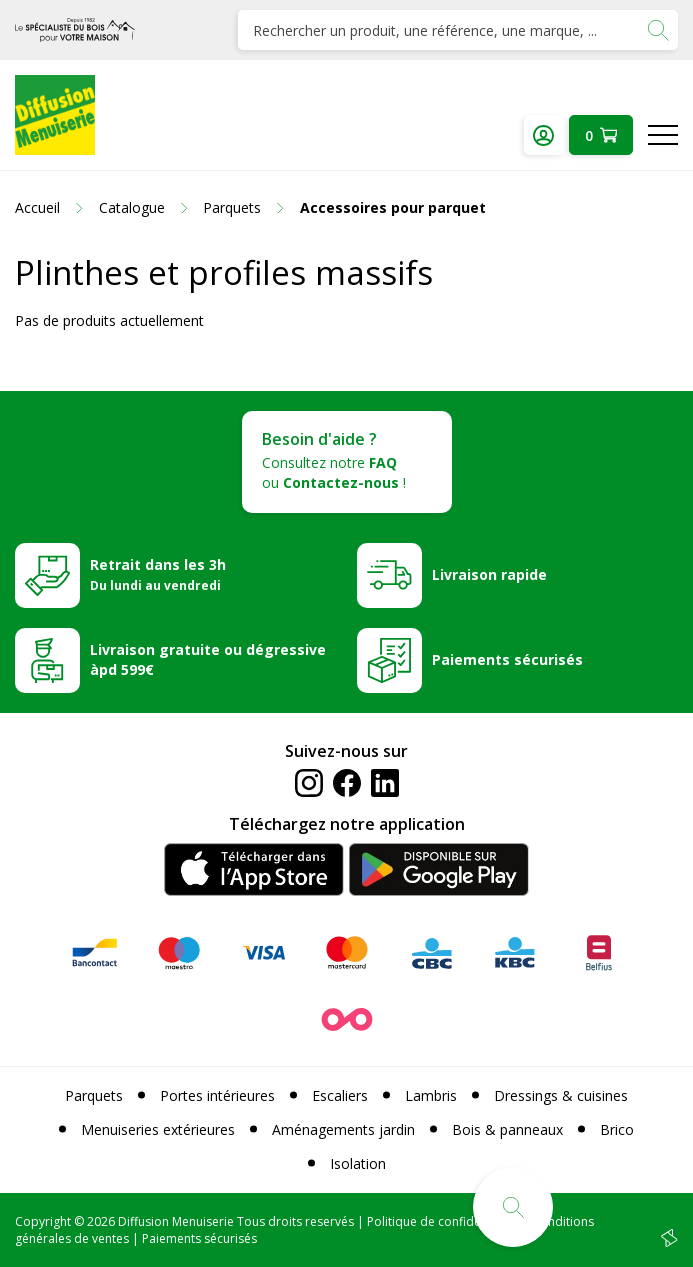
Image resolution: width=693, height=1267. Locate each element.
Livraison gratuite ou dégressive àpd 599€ (208, 659)
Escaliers (340, 1095)
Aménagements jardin (343, 1129)
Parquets (94, 1095)
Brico (617, 1129)
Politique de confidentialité (443, 1221)
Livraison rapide (489, 574)
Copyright (43, 1221)
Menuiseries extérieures (158, 1129)
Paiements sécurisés (507, 659)
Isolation (358, 1163)
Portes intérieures (217, 1095)
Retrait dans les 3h (158, 574)
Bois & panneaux (507, 1129)
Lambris (431, 1095)
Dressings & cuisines (561, 1095)
